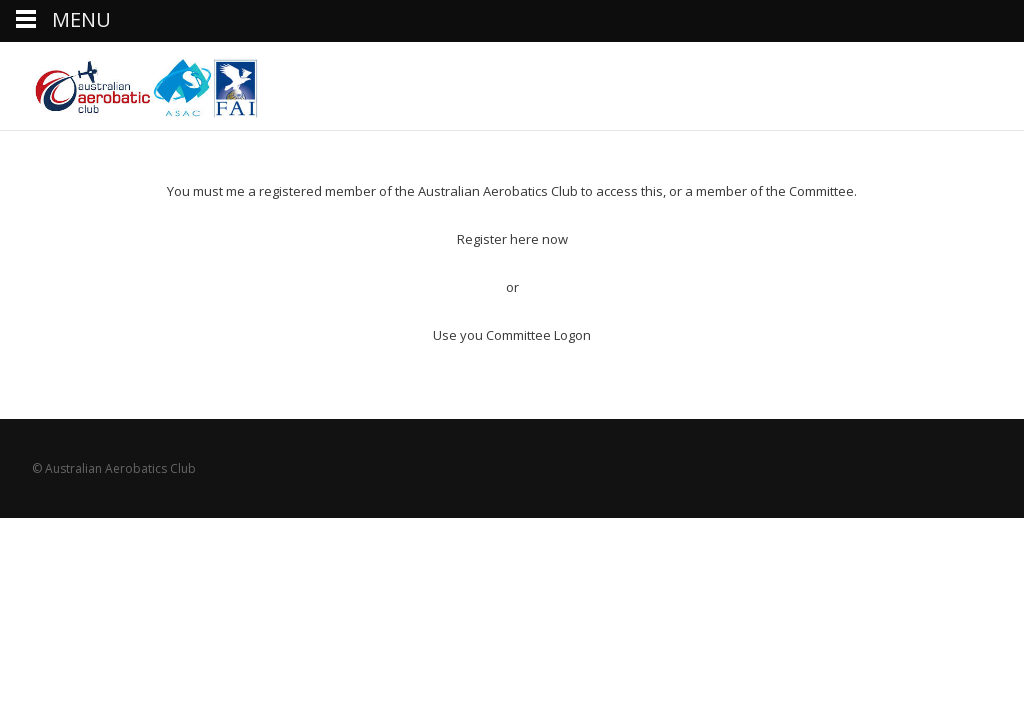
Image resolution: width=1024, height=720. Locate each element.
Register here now (512, 239)
